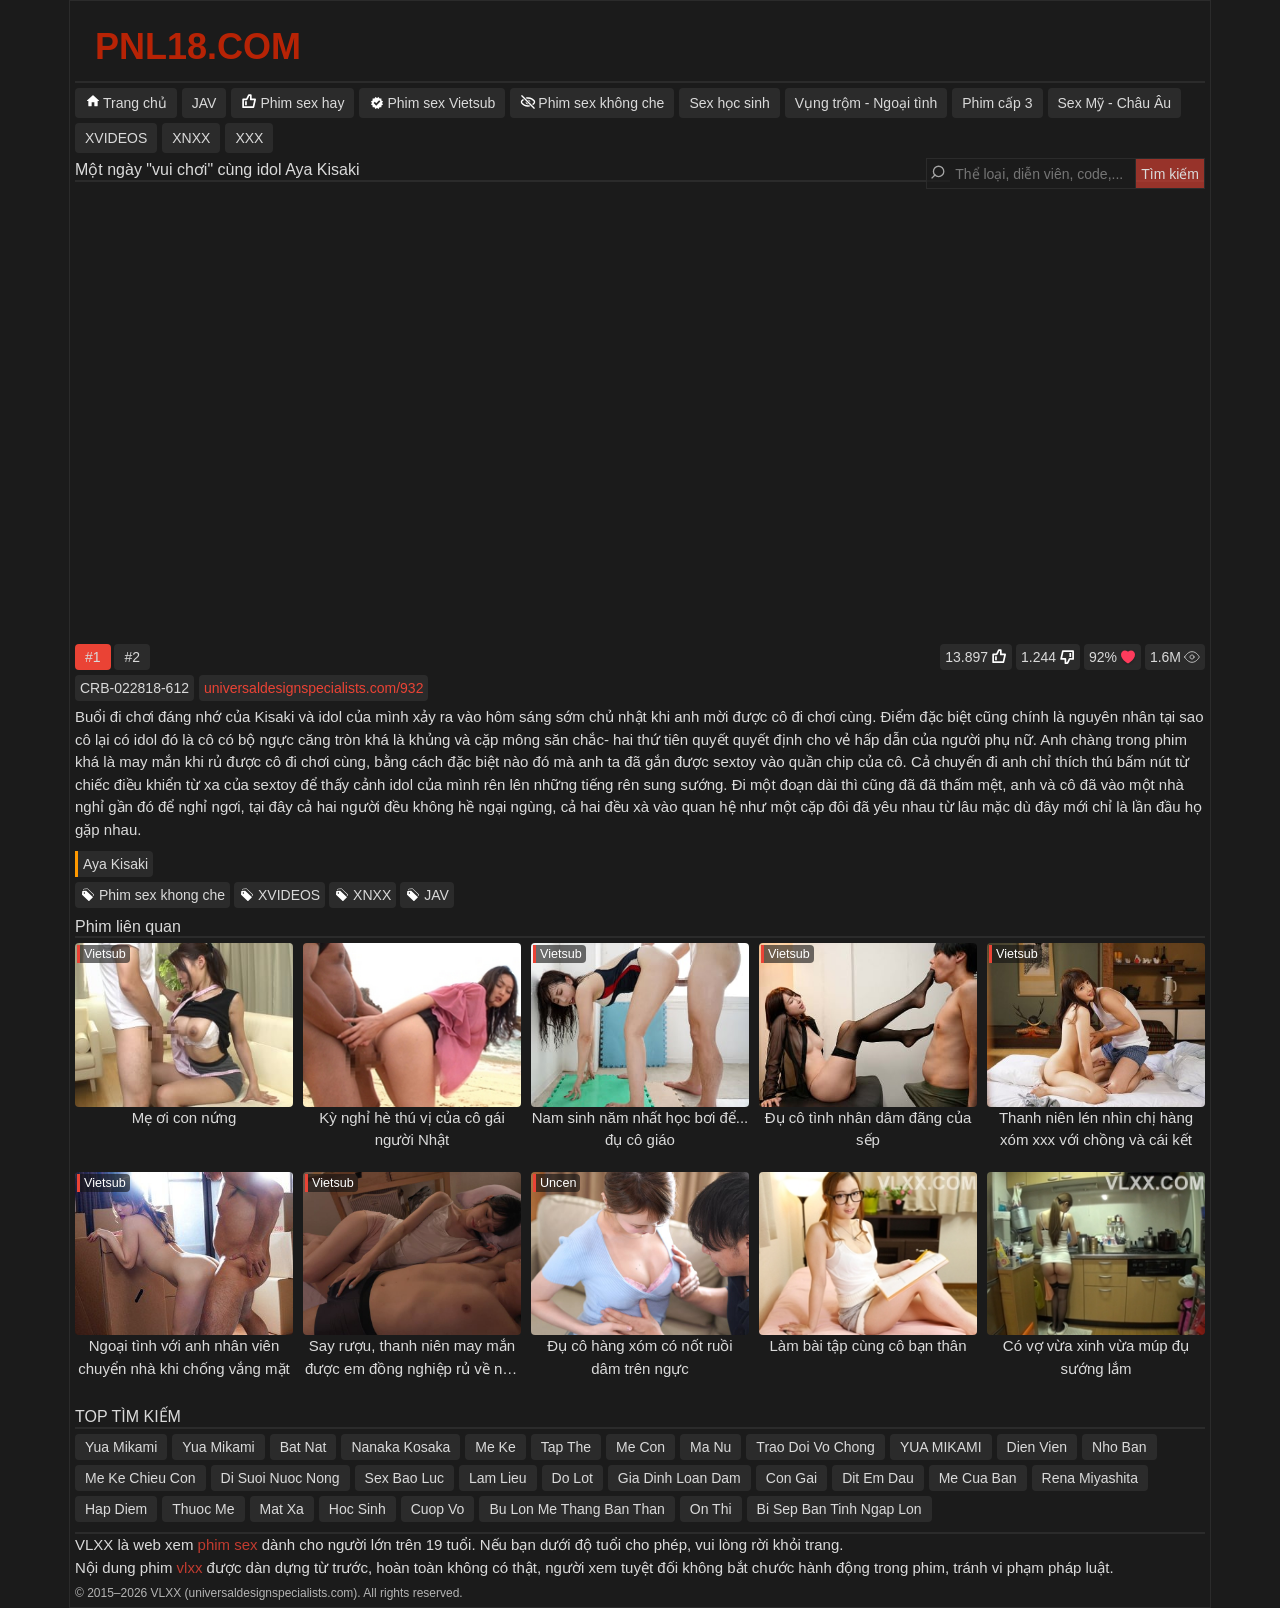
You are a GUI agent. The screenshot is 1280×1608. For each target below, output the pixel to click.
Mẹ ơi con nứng (184, 1117)
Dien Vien (1037, 1447)
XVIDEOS (289, 895)
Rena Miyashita (1090, 1478)
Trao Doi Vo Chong (815, 1447)
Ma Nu (710, 1447)
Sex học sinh (729, 103)
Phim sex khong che (162, 895)
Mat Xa (282, 1509)
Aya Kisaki (115, 864)
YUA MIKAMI (941, 1447)
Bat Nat (303, 1447)
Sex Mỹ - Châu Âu (1115, 103)
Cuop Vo (438, 1509)
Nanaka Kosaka (400, 1447)
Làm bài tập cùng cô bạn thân (868, 1345)
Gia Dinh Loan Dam (679, 1478)
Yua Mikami (121, 1447)
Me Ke (495, 1447)
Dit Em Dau (878, 1478)
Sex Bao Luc (404, 1478)
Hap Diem (116, 1509)
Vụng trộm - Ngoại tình (866, 103)
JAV (436, 895)
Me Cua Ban (978, 1478)
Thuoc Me (203, 1509)
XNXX (372, 895)
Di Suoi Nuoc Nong (280, 1478)
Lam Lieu (498, 1478)
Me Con (640, 1447)
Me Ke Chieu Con (140, 1478)
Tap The (566, 1447)
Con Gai (791, 1478)
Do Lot (572, 1478)
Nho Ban (1119, 1447)
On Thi (711, 1509)
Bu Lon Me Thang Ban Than (576, 1509)
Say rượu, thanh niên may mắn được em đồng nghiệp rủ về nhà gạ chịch (412, 1368)
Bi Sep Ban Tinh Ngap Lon (839, 1509)
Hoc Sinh (357, 1509)
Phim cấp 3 (997, 103)
